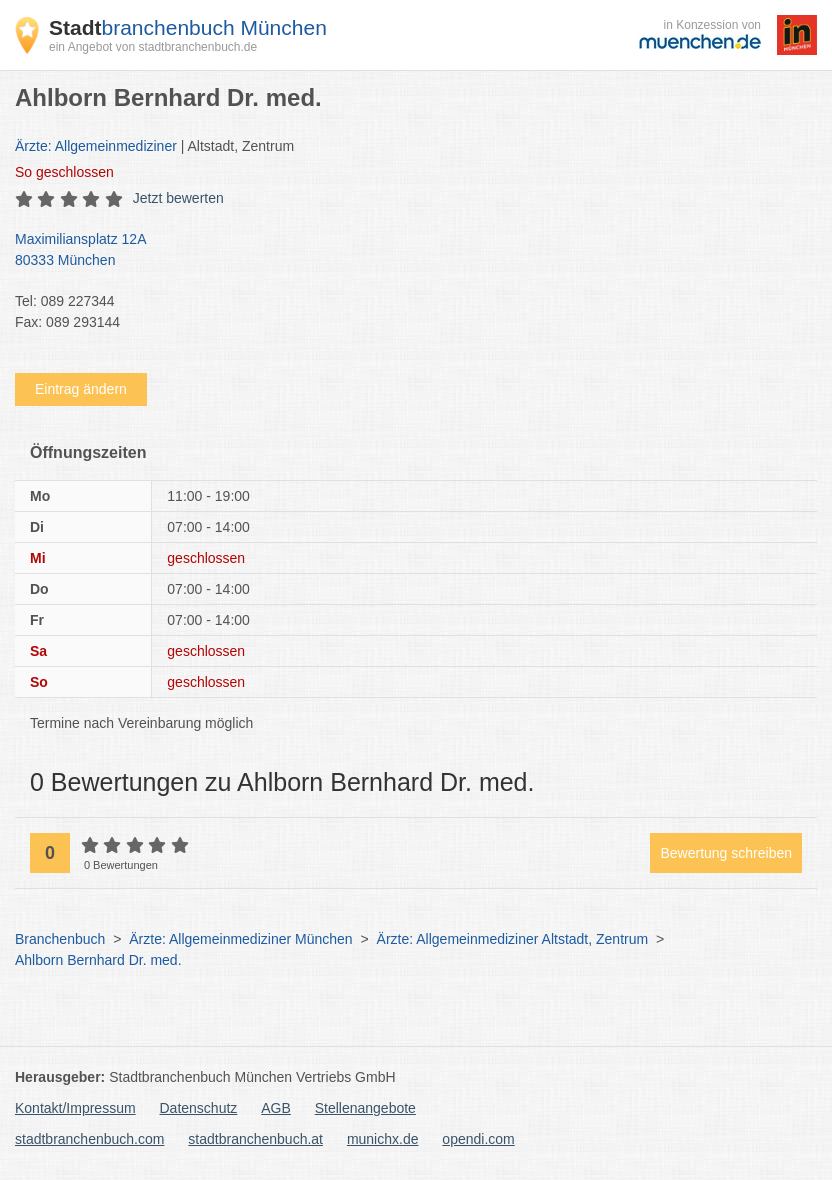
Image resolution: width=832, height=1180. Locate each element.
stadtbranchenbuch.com (89, 1139)
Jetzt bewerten (178, 198)
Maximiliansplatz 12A (406, 251)
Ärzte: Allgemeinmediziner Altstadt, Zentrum (513, 939)
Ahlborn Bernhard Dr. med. (98, 960)
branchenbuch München (188, 27)
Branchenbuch (60, 939)
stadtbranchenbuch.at (255, 1139)
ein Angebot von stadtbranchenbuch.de (153, 47)
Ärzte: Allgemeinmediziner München (240, 939)
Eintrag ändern (81, 389)
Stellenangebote (365, 1108)
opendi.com (478, 1139)
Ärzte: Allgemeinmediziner (96, 146)
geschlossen (64, 172)
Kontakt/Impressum (75, 1108)
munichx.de (383, 1139)
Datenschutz (199, 1108)
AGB (276, 1108)
